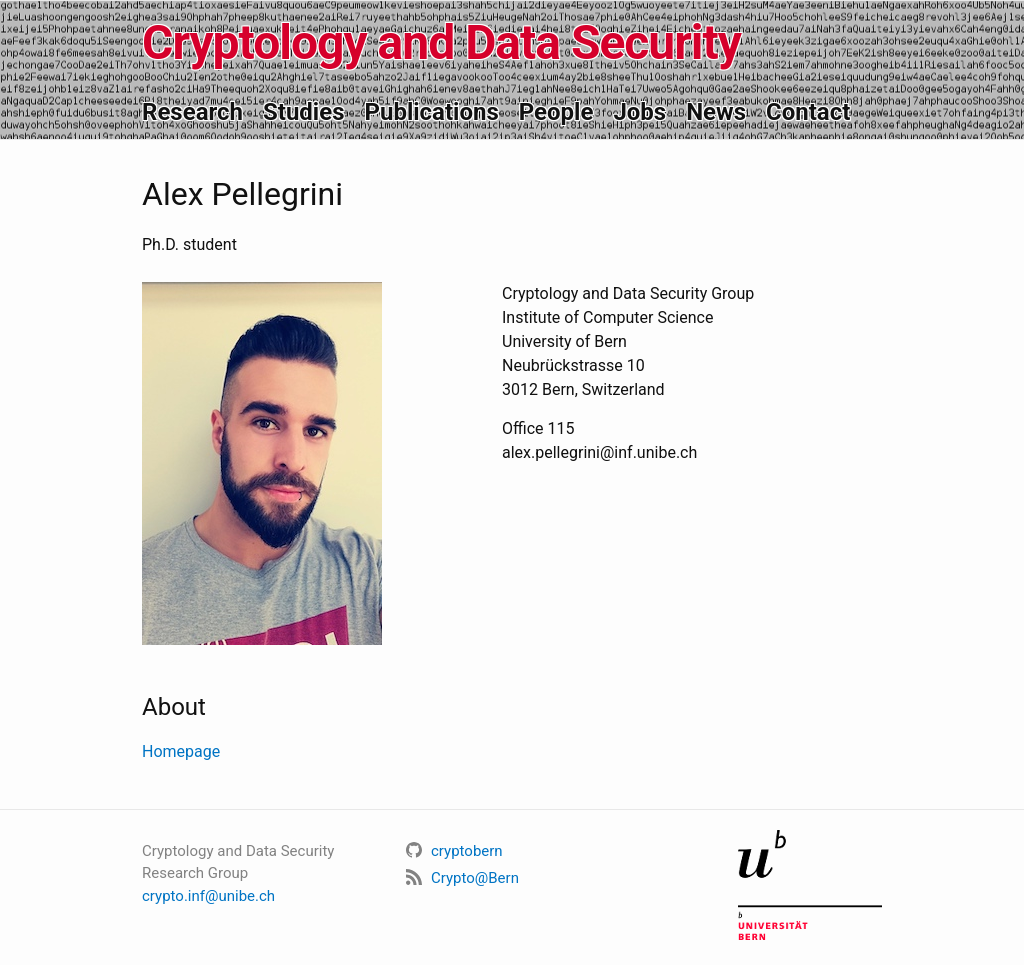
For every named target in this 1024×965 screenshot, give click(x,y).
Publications (431, 112)
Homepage (181, 751)
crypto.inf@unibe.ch (208, 896)
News (716, 112)
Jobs (639, 112)
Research (192, 112)
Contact (808, 112)
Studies (304, 112)
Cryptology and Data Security (441, 42)
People (556, 112)
